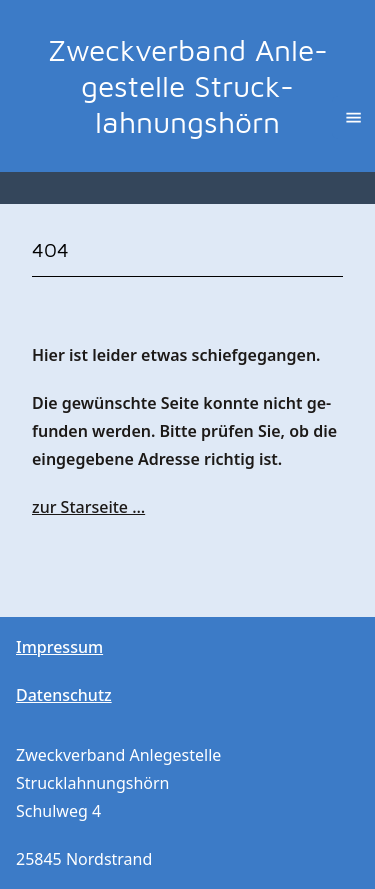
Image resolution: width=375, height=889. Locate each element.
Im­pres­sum (59, 647)
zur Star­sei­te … (88, 507)
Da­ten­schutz (64, 695)
